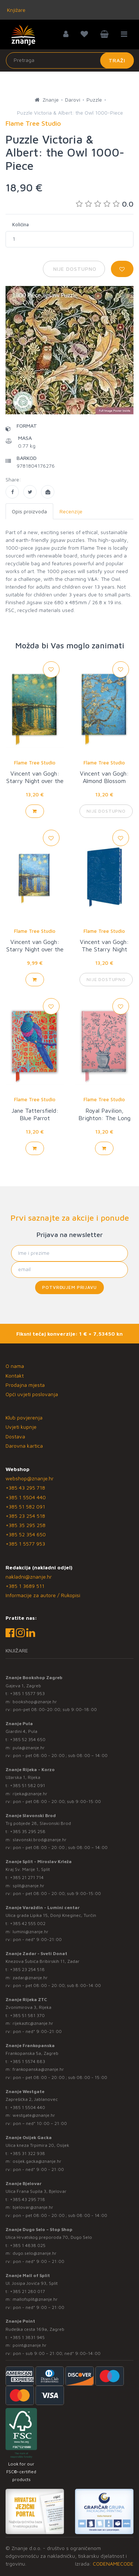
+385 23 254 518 (25, 1516)
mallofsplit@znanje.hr (35, 2299)
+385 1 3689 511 (25, 1586)
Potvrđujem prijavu (69, 1287)
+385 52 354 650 (26, 1534)
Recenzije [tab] (71, 511)
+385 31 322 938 (27, 2153)
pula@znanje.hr (29, 1747)
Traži (117, 60)
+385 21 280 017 (27, 2291)
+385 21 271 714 (27, 1877)
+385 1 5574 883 (27, 2061)
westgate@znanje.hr (34, 2115)
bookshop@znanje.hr (35, 1701)
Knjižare (16, 10)
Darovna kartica (24, 1445)
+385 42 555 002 (27, 1923)
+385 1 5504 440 (26, 1497)
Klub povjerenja (24, 1417)
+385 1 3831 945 (27, 2337)
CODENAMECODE (113, 2563)
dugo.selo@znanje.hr (35, 2253)
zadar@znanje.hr (30, 1977)
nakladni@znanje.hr (29, 1576)
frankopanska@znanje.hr (38, 2069)
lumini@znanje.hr (30, 1931)
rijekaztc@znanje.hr (33, 2023)
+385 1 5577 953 (25, 1543)
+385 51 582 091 (25, 1506)
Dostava (15, 1436)
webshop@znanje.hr (30, 1478)
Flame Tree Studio (34, 763)
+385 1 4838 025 (27, 2245)
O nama (15, 1366)
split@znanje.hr (28, 1885)
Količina (20, 224)
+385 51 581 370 (27, 2015)
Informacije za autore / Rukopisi (43, 1595)
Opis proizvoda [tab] (29, 511)
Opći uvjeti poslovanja (32, 1394)
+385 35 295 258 (25, 1525)
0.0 (104, 204)
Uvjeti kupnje (21, 1427)
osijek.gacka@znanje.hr (37, 2161)
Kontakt (15, 1375)
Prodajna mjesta (25, 1385)
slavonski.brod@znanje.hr (40, 1839)
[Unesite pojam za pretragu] (70, 60)
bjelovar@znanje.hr (33, 2207)
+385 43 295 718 (25, 1487)
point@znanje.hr (30, 2345)
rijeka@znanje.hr (30, 1793)
